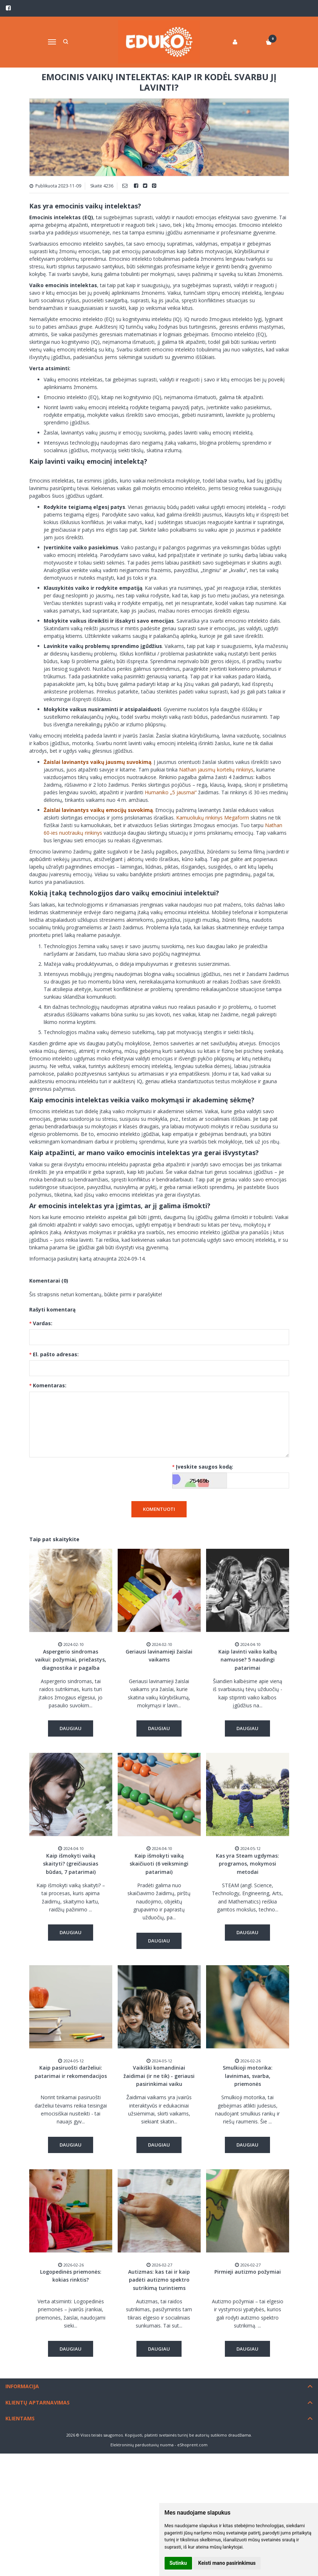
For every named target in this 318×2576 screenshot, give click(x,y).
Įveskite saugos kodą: (204, 1466)
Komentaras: (49, 1385)
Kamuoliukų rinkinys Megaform (212, 817)
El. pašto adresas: (56, 1354)
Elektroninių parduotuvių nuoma (142, 2444)
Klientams (20, 2418)
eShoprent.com (192, 2444)
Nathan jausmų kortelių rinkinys (216, 769)
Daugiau (71, 1728)
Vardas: (42, 1323)
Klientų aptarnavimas (37, 2402)
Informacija (22, 2386)
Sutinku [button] (178, 2563)
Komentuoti (159, 1509)
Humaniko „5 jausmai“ (171, 792)
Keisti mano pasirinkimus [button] (227, 2563)
